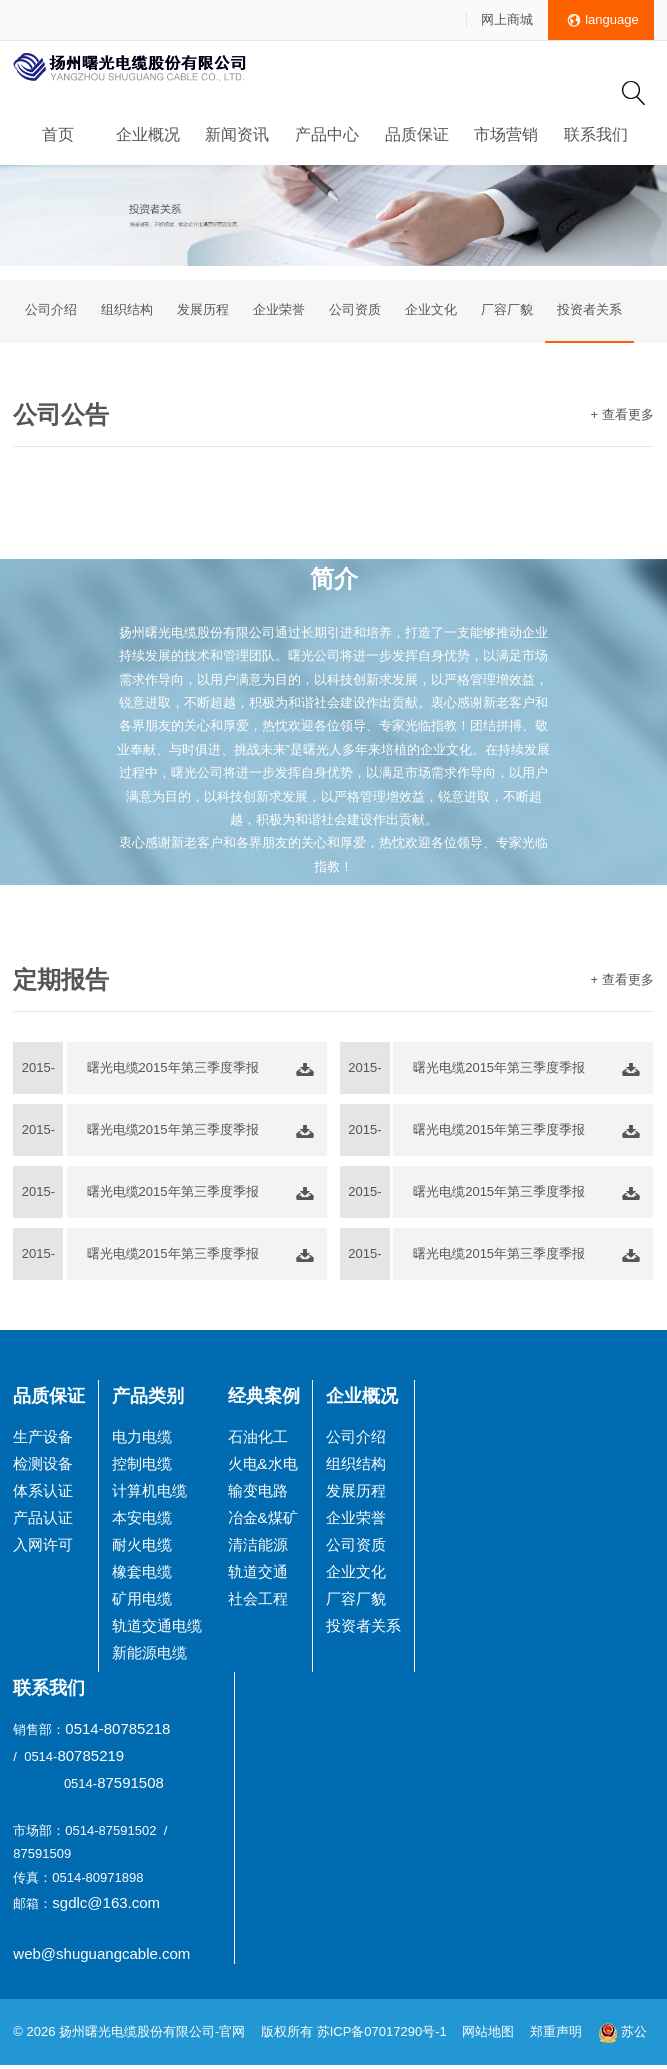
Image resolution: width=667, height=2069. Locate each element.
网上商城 (507, 19)
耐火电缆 (142, 1547)
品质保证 (417, 134)
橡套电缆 (142, 1574)
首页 (58, 134)
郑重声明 (558, 2035)
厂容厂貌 (507, 311)
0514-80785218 (117, 1731)
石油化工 (258, 1439)
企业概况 (148, 134)
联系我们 (596, 134)
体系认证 (43, 1493)
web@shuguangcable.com (101, 1956)
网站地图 (488, 2035)
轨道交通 (258, 1574)
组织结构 (127, 311)
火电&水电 (263, 1466)
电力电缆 (142, 1439)
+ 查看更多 (621, 417)
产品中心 (327, 134)
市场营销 (506, 134)
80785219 (90, 1758)
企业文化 (431, 311)
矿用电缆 (142, 1601)
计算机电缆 (149, 1493)
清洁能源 (258, 1547)
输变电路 (258, 1493)
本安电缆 (142, 1520)
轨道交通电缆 (157, 1628)
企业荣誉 (279, 311)
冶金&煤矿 (263, 1520)
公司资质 (355, 311)
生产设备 (43, 1439)
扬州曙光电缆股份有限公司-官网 (152, 2035)
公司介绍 (51, 311)
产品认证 (43, 1520)
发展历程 (203, 311)
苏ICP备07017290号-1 (382, 2035)
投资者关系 (589, 311)
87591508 (130, 1785)
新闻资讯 (237, 134)
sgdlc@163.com (106, 1906)
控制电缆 (142, 1466)
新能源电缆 (149, 1655)
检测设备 (43, 1466)
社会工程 (258, 1601)
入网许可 (43, 1547)
